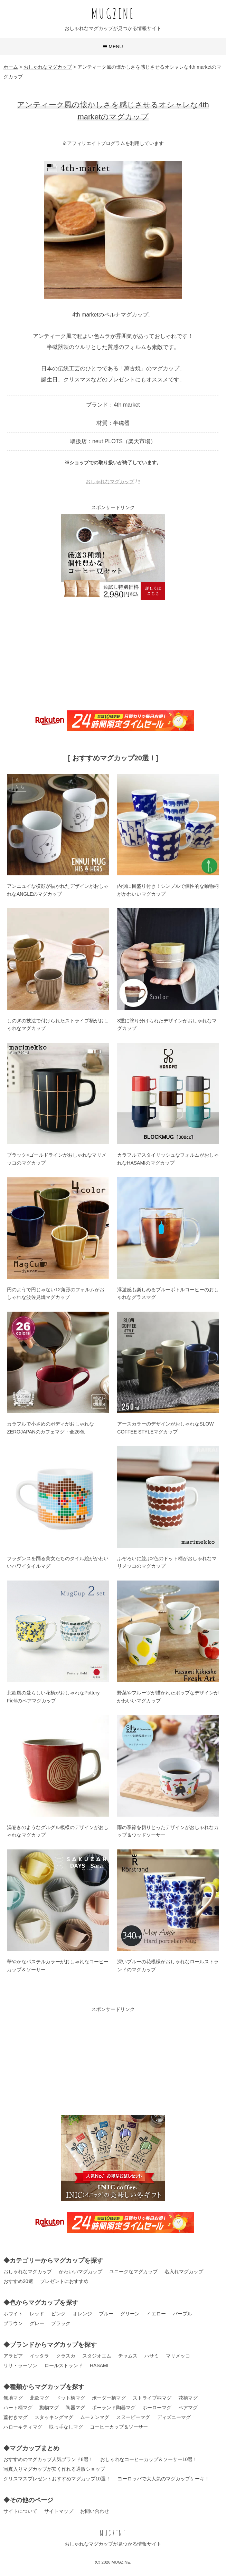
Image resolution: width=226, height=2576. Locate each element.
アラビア (13, 2356)
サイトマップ (58, 2511)
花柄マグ (188, 2398)
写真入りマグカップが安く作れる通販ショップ (54, 2469)
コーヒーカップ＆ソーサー (119, 2427)
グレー (37, 2323)
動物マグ (49, 2407)
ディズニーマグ (174, 2417)
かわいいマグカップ (80, 2271)
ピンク (58, 2313)
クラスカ (65, 2356)
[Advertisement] (113, 654)
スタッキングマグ (54, 2417)
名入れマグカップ (183, 2271)
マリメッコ (178, 2356)
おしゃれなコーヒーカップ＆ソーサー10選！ (149, 2459)
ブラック (60, 2323)
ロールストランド (63, 2365)
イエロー (156, 2313)
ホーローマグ (156, 2407)
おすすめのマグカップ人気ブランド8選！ (48, 2459)
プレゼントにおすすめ (64, 2281)
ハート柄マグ (17, 2407)
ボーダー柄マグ (109, 2398)
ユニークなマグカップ (133, 2271)
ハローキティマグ (22, 2427)
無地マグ (13, 2398)
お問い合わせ (94, 2511)
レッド (37, 2313)
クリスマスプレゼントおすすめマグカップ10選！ (57, 2478)
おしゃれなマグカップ (110, 481)
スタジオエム (96, 2356)
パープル (182, 2313)
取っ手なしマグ (66, 2427)
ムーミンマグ (94, 2417)
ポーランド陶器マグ (113, 2407)
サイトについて (20, 2511)
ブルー (106, 2313)
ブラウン (13, 2323)
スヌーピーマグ (133, 2417)
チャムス (128, 2356)
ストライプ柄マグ (152, 2398)
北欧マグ (39, 2398)
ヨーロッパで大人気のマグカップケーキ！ (163, 2478)
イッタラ (39, 2356)
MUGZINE (113, 13)
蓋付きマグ (15, 2417)
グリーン (130, 2313)
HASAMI (99, 2365)
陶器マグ (75, 2407)
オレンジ (82, 2313)
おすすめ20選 (18, 2281)
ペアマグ (188, 2407)
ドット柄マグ (70, 2398)
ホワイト (13, 2313)
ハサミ (151, 2356)
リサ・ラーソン (20, 2365)
